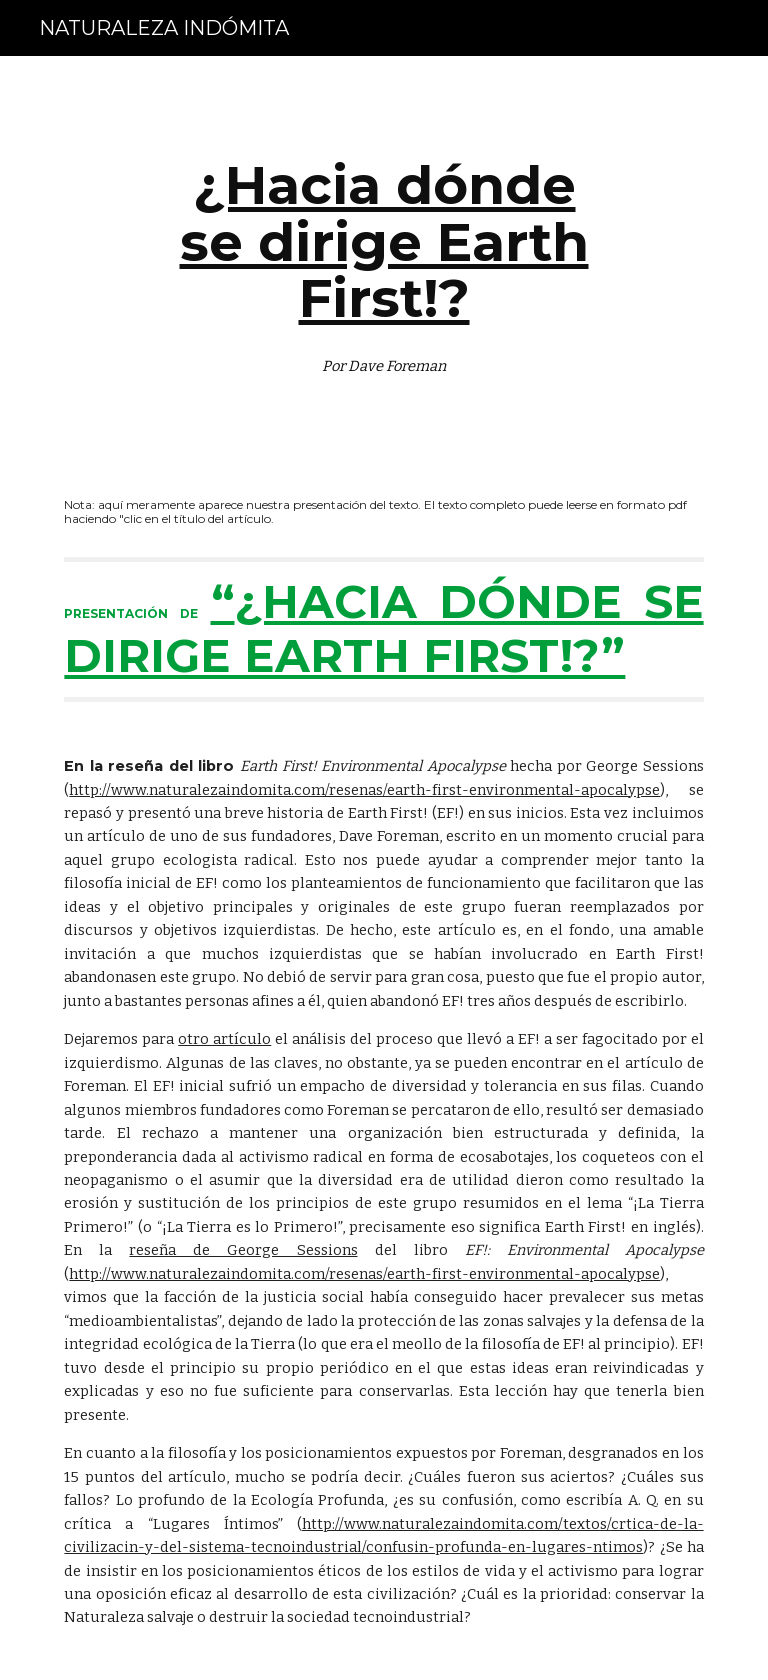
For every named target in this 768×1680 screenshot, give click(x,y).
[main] (383, 261)
